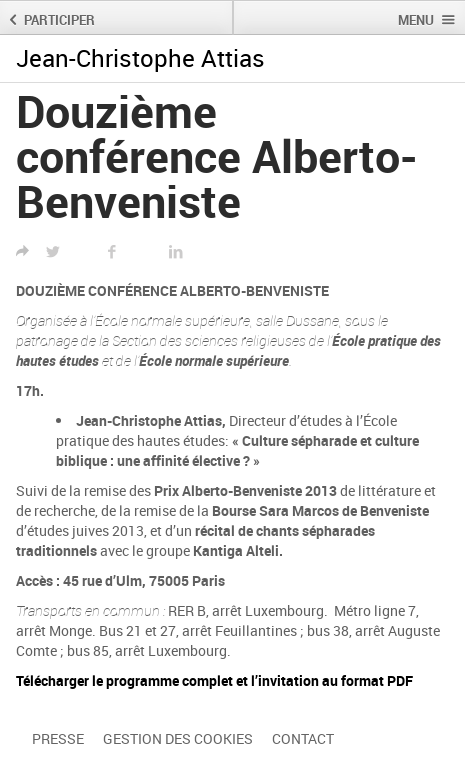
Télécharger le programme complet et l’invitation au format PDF (214, 680)
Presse (58, 738)
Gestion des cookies (178, 738)
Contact (303, 738)
